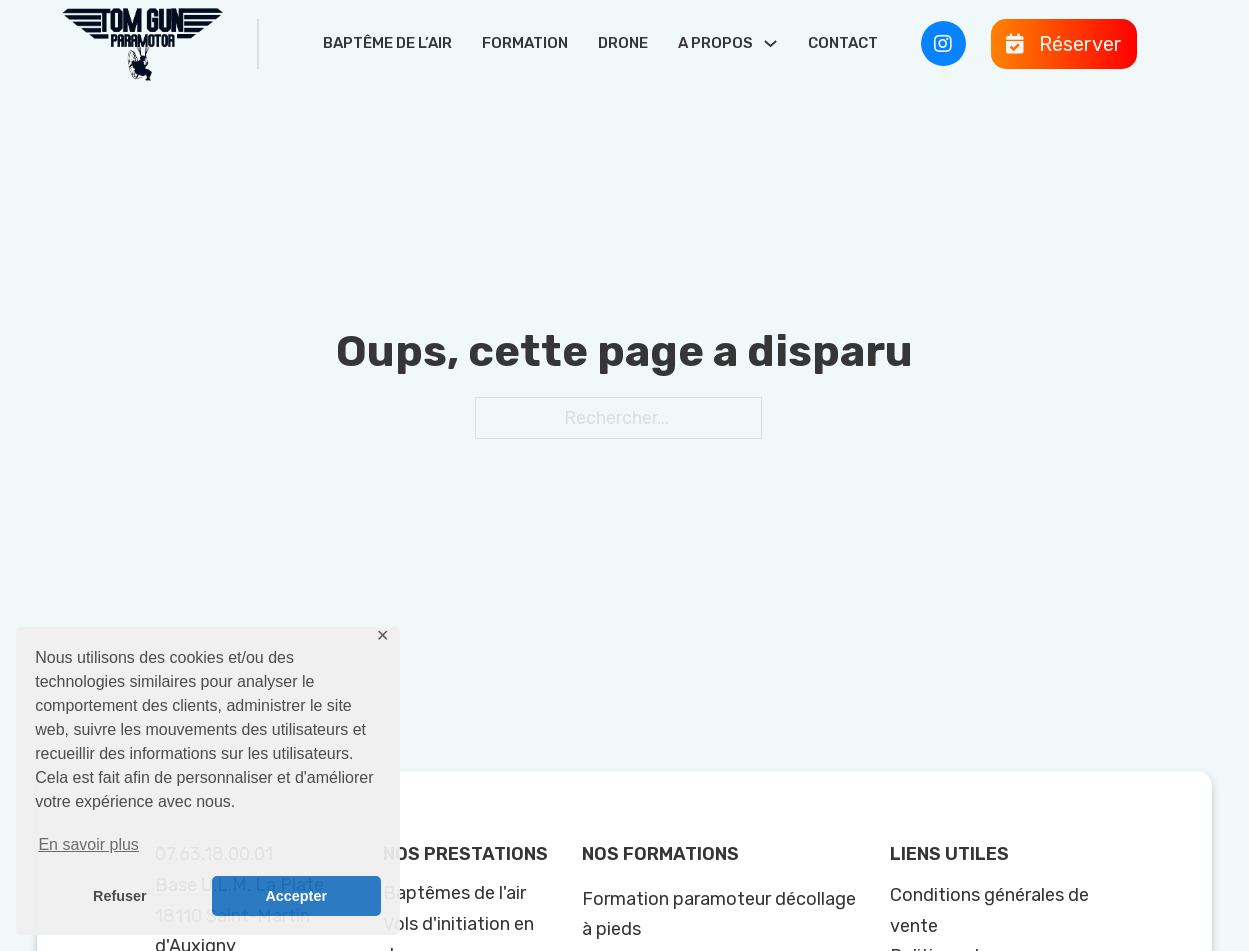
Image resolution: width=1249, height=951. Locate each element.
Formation (525, 43)
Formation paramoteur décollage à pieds (719, 914)
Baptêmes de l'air (454, 893)
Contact (843, 43)
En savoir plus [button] (88, 844)
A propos (715, 43)
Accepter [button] (296, 896)
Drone (623, 43)
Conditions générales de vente (989, 910)
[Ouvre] (1064, 44)
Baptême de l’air (387, 43)
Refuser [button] (120, 896)
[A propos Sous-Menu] (770, 43)
